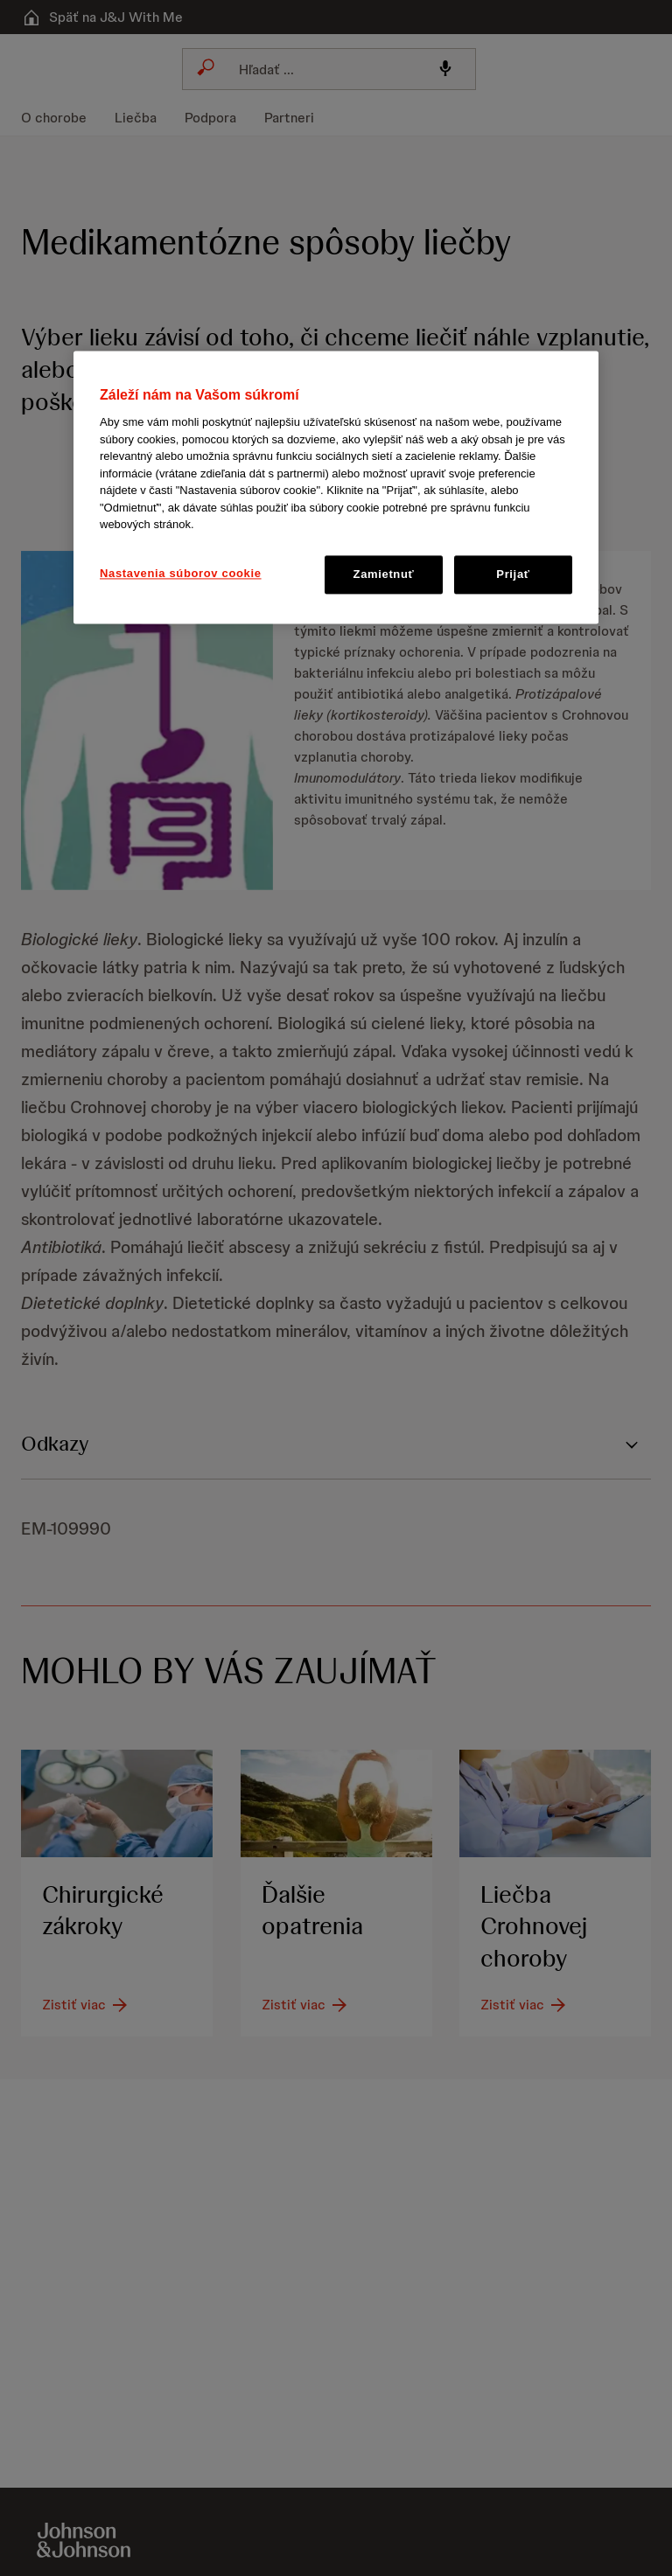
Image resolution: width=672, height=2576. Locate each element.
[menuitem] (61, 118)
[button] (336, 484)
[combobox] (329, 69)
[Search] (324, 69)
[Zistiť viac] (86, 2005)
